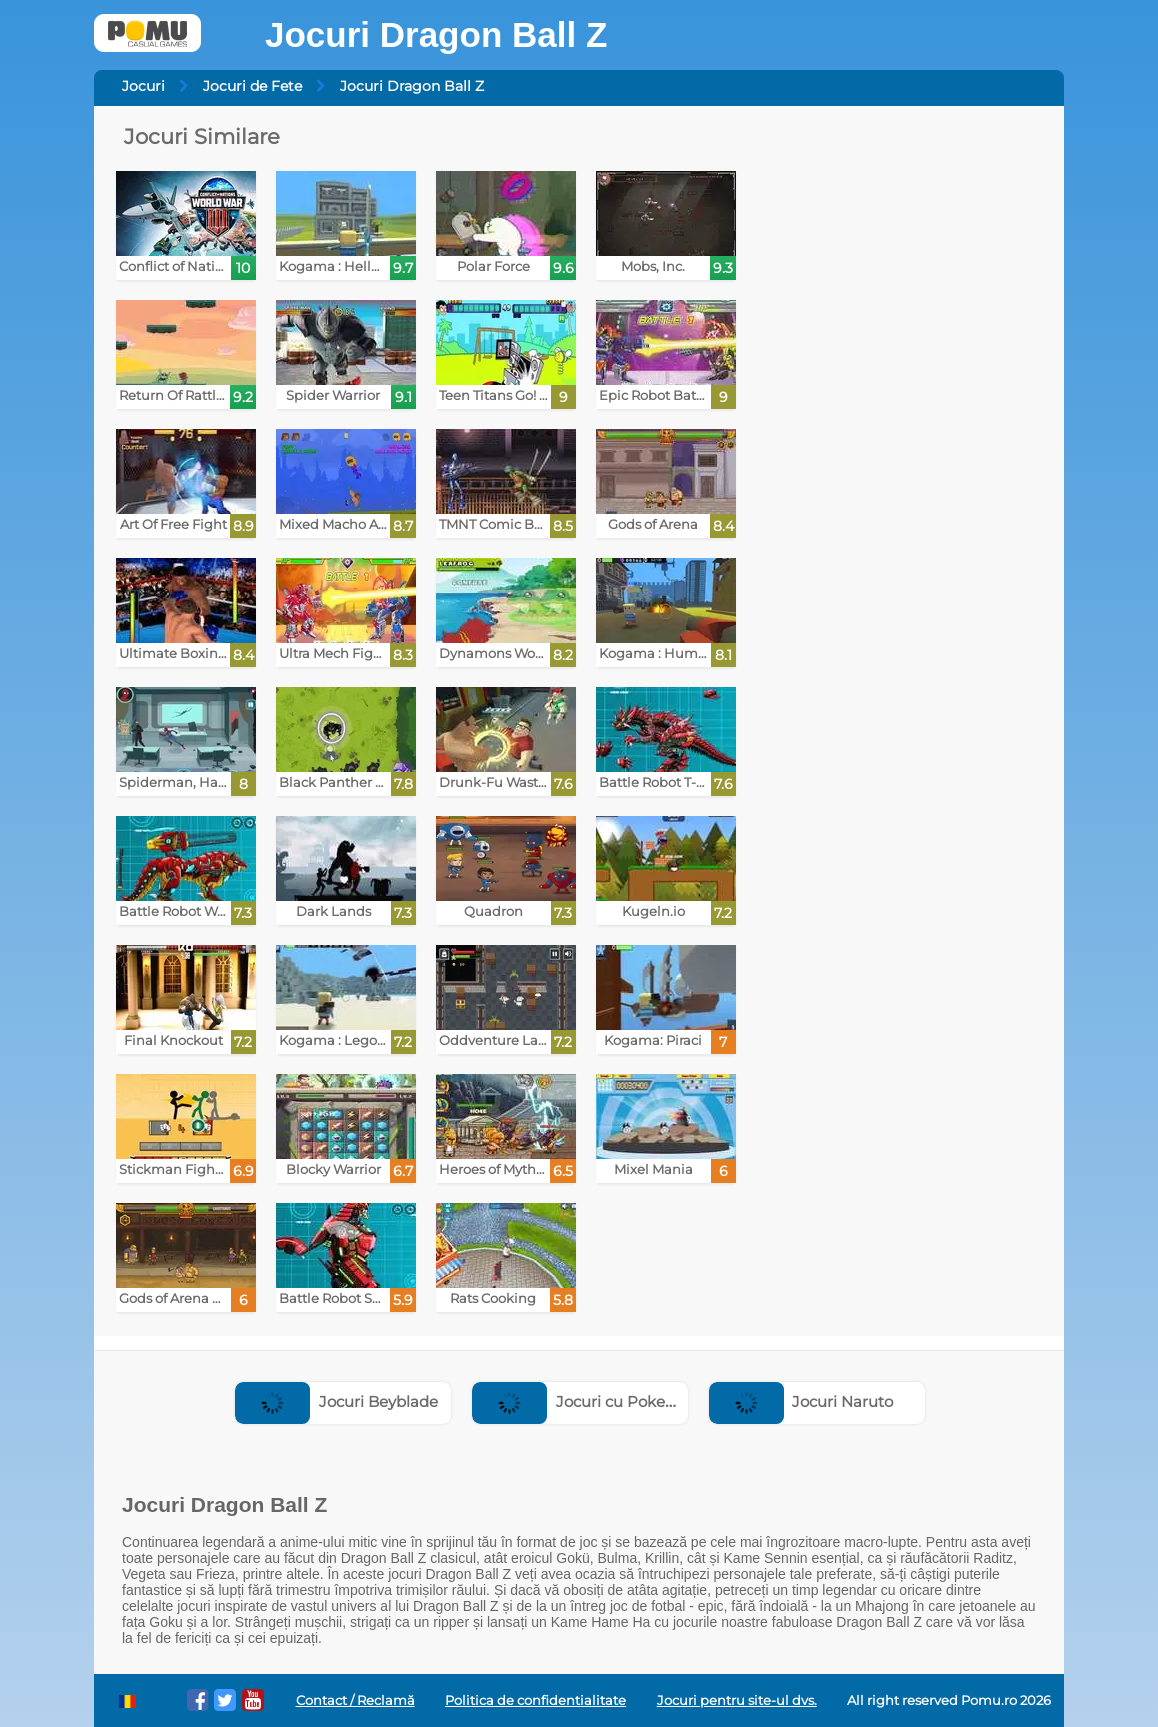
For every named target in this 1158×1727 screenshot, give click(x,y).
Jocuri (143, 86)
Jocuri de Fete (252, 86)
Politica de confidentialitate (535, 1700)
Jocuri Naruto (801, 1401)
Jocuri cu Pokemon (586, 1401)
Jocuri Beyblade (336, 1401)
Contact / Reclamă (355, 1700)
